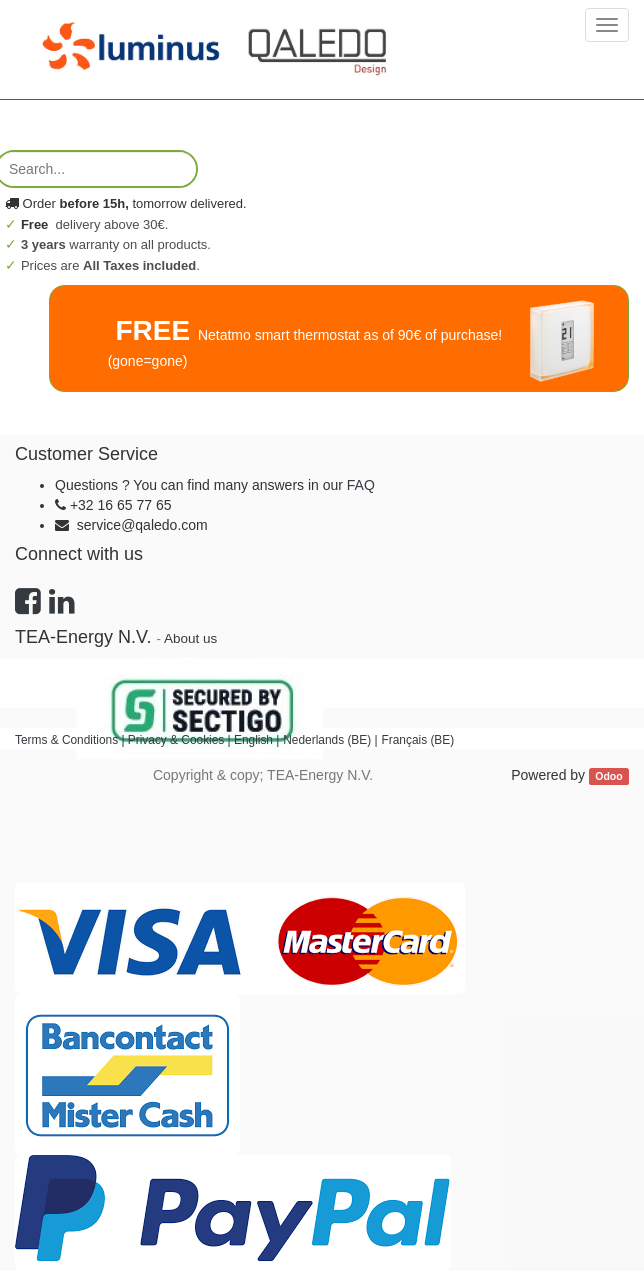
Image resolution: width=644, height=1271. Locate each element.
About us (190, 638)
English (253, 740)
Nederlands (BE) (327, 740)
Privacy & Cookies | (181, 740)
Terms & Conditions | (71, 740)
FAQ (361, 485)
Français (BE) (417, 740)
